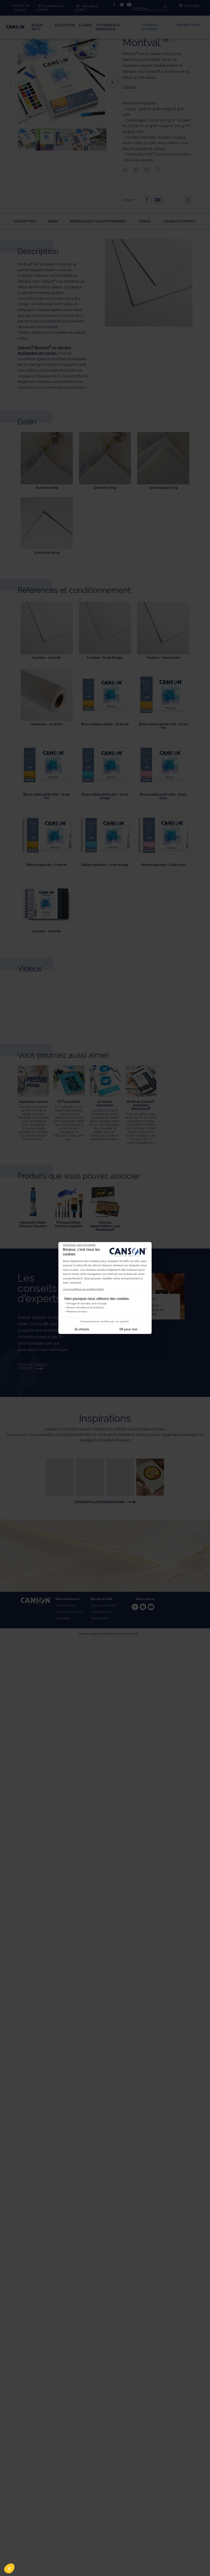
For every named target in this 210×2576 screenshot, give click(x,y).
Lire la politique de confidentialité (83, 1289)
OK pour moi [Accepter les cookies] (128, 1329)
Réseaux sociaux (76, 1311)
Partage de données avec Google (86, 1303)
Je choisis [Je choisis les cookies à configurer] (81, 1329)
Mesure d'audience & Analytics (85, 1307)
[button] (9, 2568)
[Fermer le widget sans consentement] (79, 1245)
